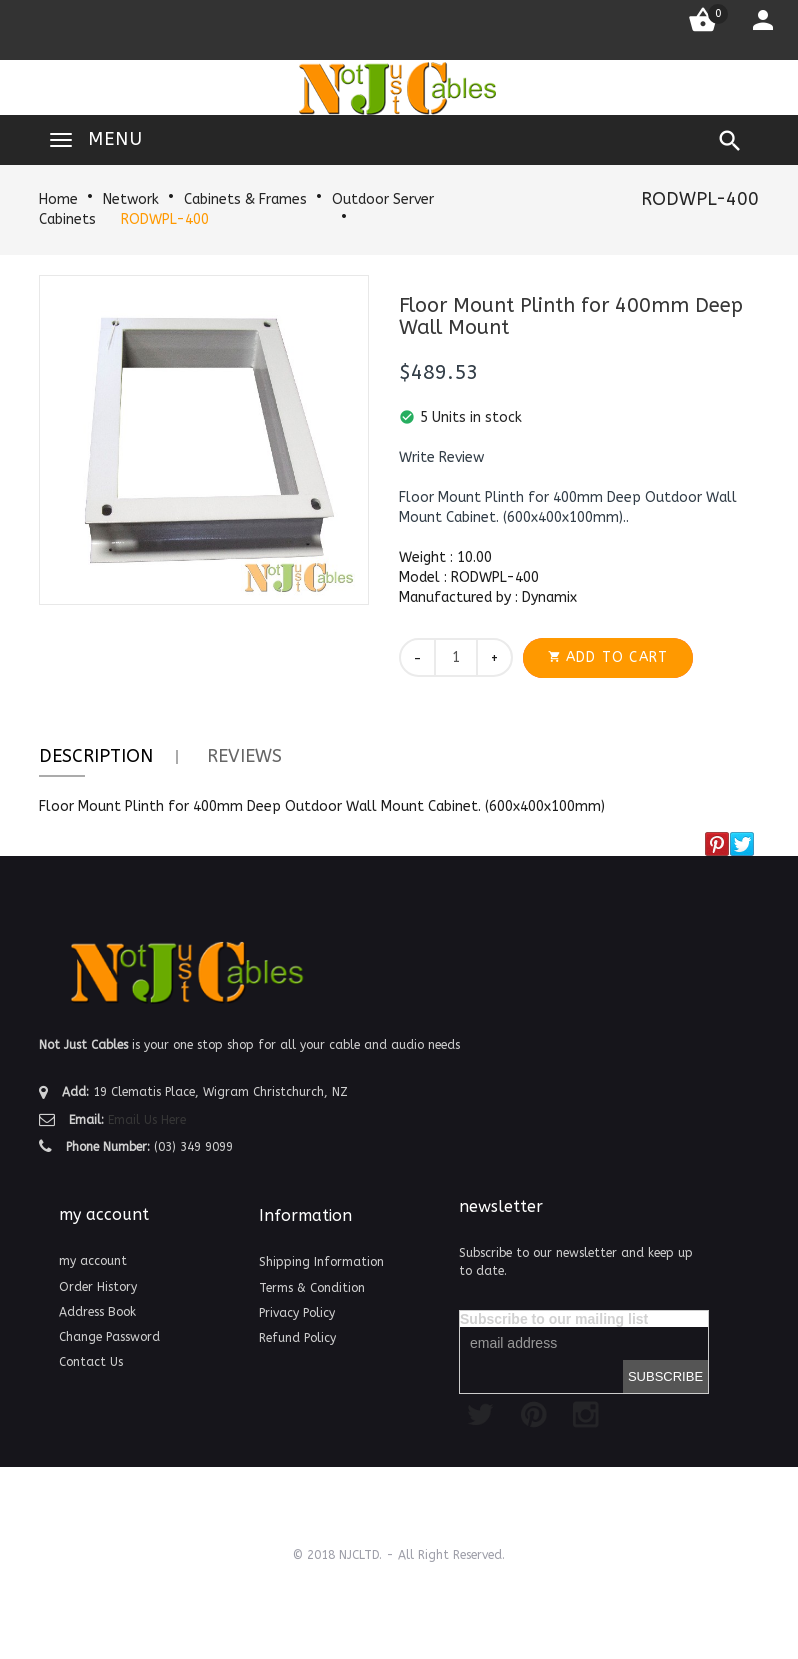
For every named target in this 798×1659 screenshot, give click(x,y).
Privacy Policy (297, 1313)
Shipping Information (321, 1262)
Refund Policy (297, 1338)
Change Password (109, 1337)
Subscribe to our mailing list (554, 1319)
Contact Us (91, 1362)
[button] (441, 458)
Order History (98, 1287)
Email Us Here (147, 1120)
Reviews (244, 756)
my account (93, 1261)
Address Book (97, 1312)
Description (96, 756)
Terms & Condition (312, 1288)
